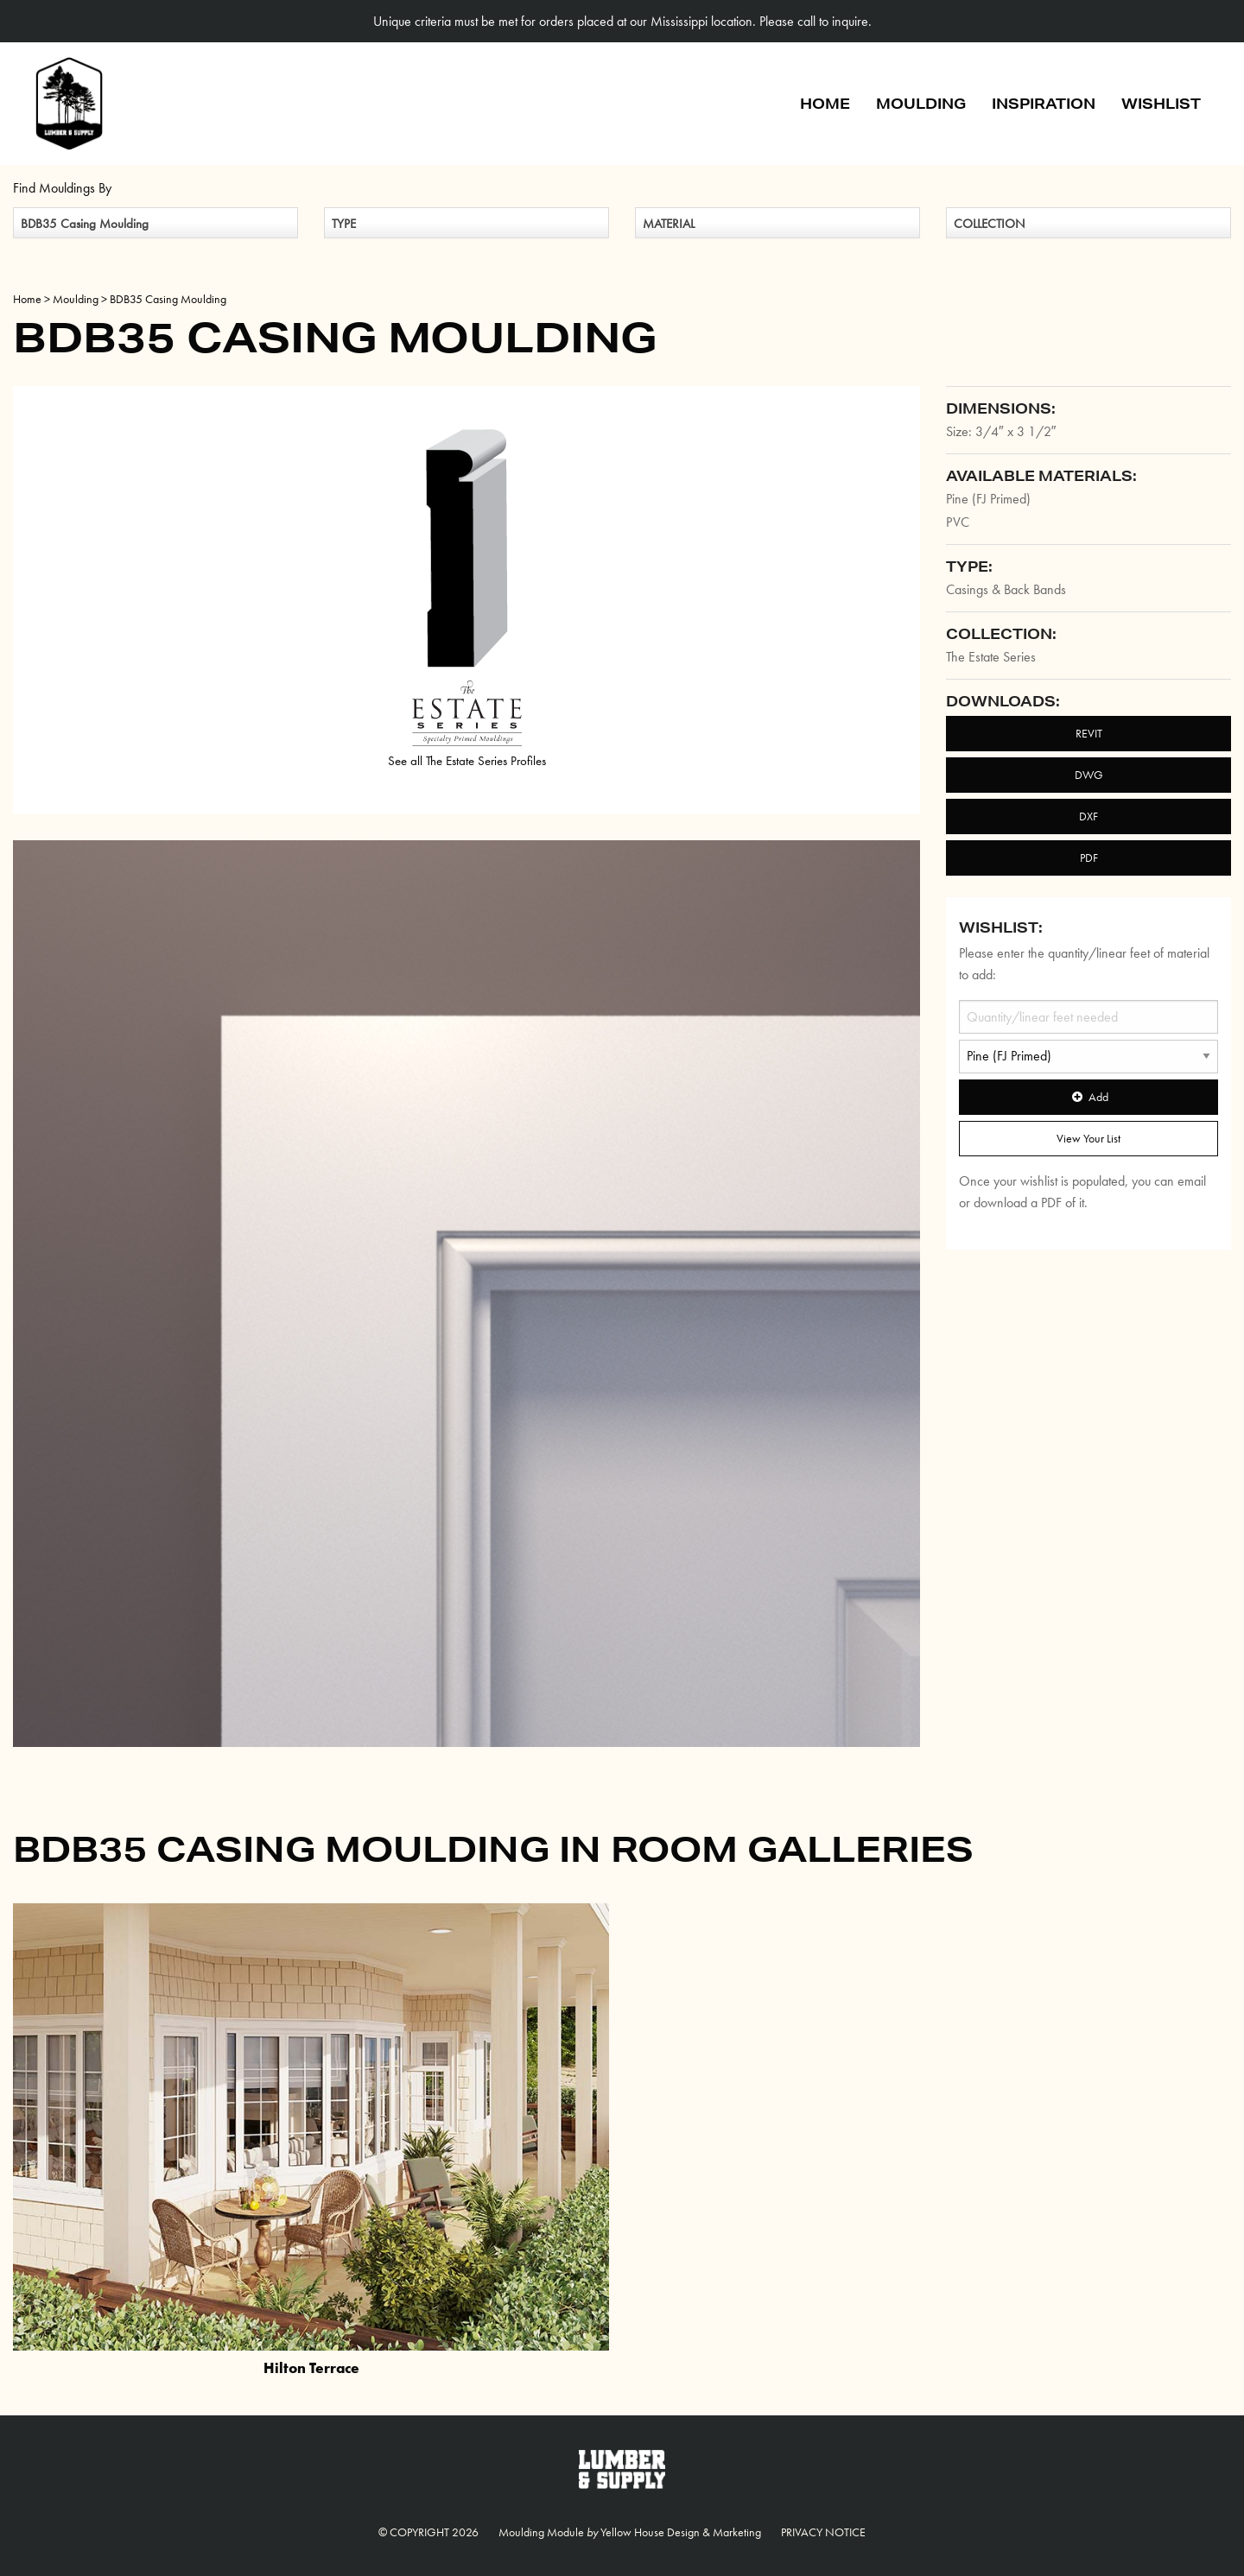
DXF (1088, 816)
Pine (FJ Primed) (988, 499)
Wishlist (1161, 103)
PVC (957, 522)
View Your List (1088, 1138)
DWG (1089, 774)
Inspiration (1043, 103)
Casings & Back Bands (1006, 589)
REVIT (1089, 733)
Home (825, 103)
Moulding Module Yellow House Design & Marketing (629, 2532)
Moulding (921, 103)
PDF (1089, 857)
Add (1088, 1096)
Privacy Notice (823, 2532)
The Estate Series (991, 657)
